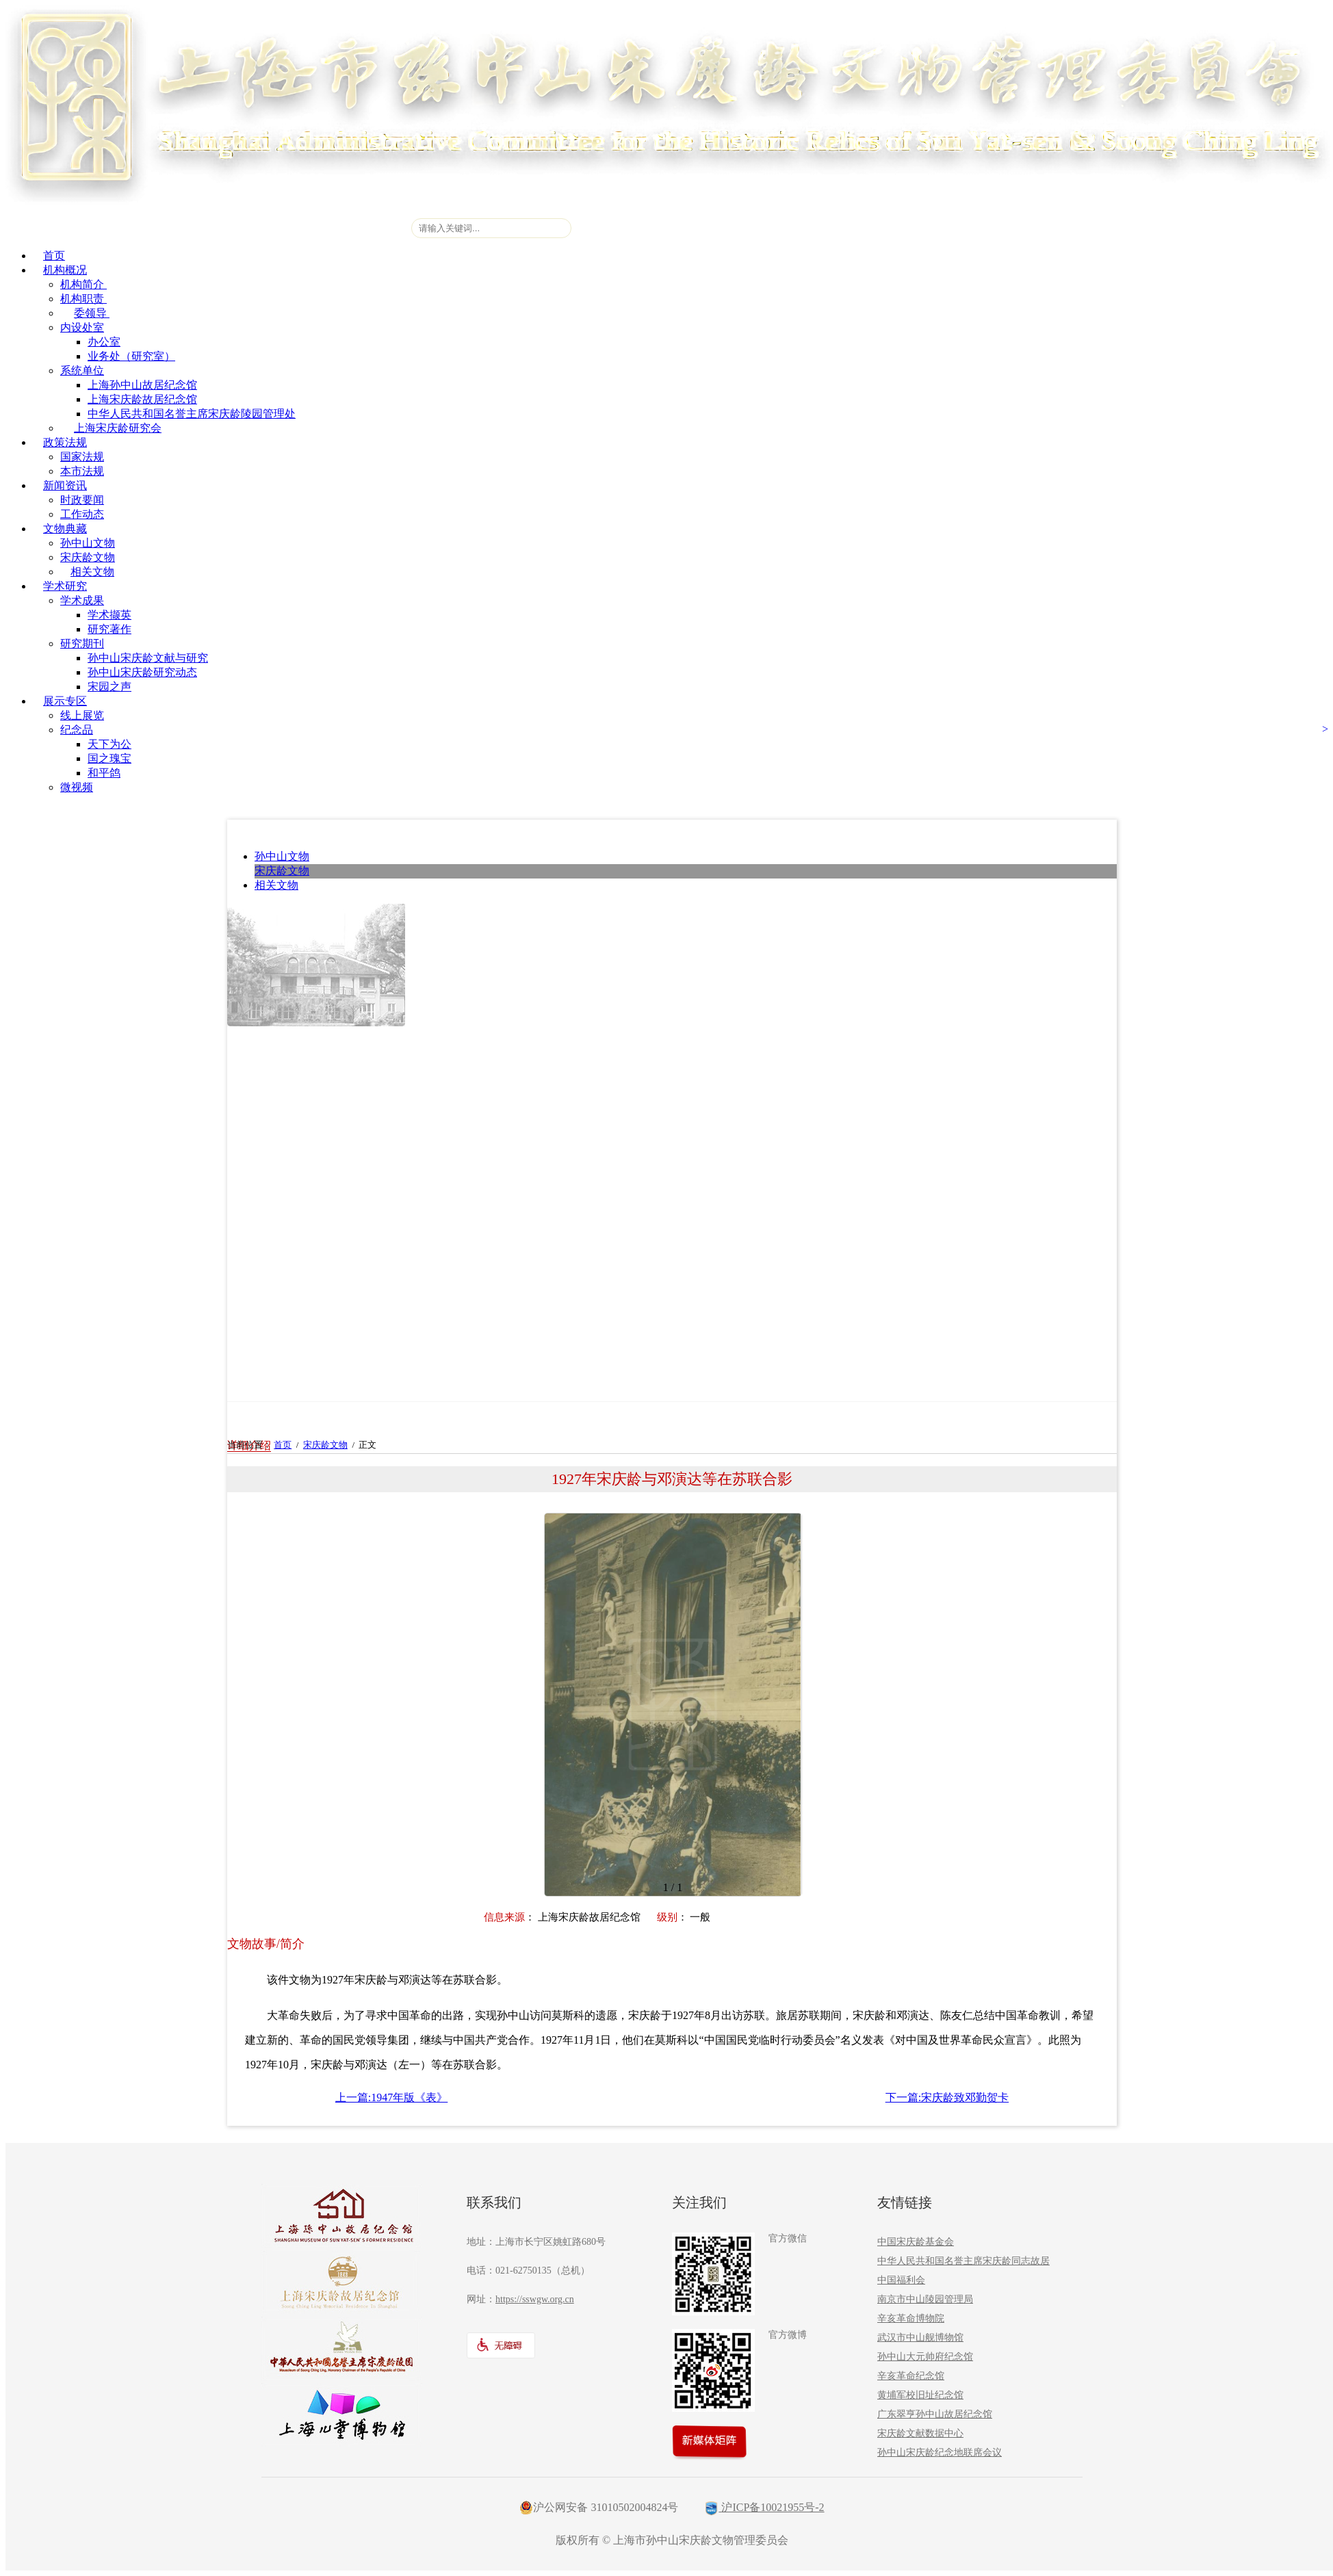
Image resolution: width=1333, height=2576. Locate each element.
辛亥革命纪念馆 (910, 2376)
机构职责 (83, 298)
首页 (54, 255)
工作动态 (82, 514)
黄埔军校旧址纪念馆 (920, 2395)
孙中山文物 (87, 543)
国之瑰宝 (109, 758)
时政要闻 (82, 500)
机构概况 (65, 270)
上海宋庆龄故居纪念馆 (142, 399)
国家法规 (82, 457)
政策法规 (65, 442)
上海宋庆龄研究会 (117, 428)
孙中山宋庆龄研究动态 (142, 672)
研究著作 (109, 629)
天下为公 (109, 744)
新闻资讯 (65, 485)
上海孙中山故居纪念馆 (142, 385)
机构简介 (83, 284)
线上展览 (82, 715)
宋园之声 (109, 686)
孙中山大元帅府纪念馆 (925, 2357)
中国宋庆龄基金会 (915, 2242)
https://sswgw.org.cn (534, 2299)
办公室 (104, 342)
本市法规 (82, 471)
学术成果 (82, 600)
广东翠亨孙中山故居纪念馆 (934, 2414)
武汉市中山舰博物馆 (920, 2337)
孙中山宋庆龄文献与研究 (148, 658)
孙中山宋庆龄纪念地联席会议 (939, 2452)
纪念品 (76, 730)
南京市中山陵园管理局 (925, 2299)
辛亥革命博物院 (910, 2318)
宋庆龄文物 (87, 557)
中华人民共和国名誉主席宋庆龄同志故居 (963, 2261)
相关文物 (92, 571)
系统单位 (82, 370)
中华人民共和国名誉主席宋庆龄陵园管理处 (192, 413)
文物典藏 (65, 528)
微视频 (76, 787)
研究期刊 (82, 643)
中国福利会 (901, 2280)
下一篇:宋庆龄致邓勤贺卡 (947, 2097)
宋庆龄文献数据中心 (920, 2433)
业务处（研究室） (131, 356)
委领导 (91, 313)
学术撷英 (109, 615)
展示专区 (65, 701)
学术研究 (65, 586)
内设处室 (82, 327)
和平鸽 (104, 773)
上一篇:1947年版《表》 (391, 2097)
